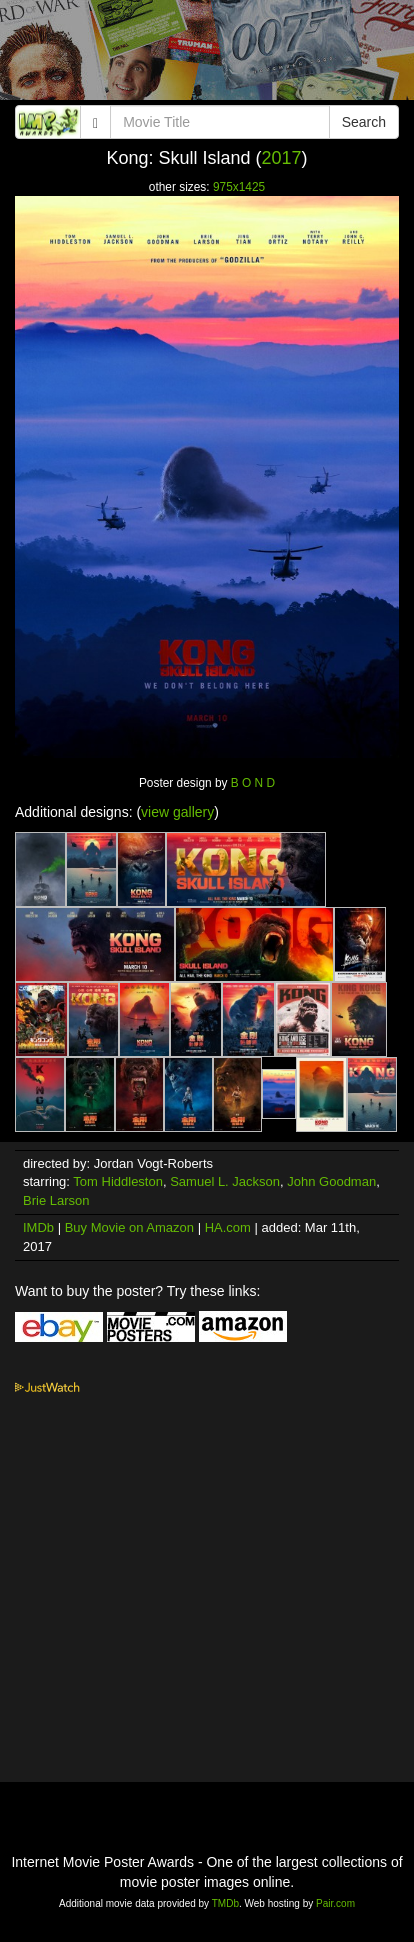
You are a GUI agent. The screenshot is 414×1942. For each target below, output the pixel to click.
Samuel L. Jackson (225, 1181)
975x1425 (239, 187)
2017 (282, 158)
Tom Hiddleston (118, 1181)
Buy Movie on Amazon (129, 1227)
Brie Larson (56, 1200)
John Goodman (331, 1181)
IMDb (38, 1227)
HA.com (228, 1227)
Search (364, 122)
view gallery (177, 812)
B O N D (253, 783)
